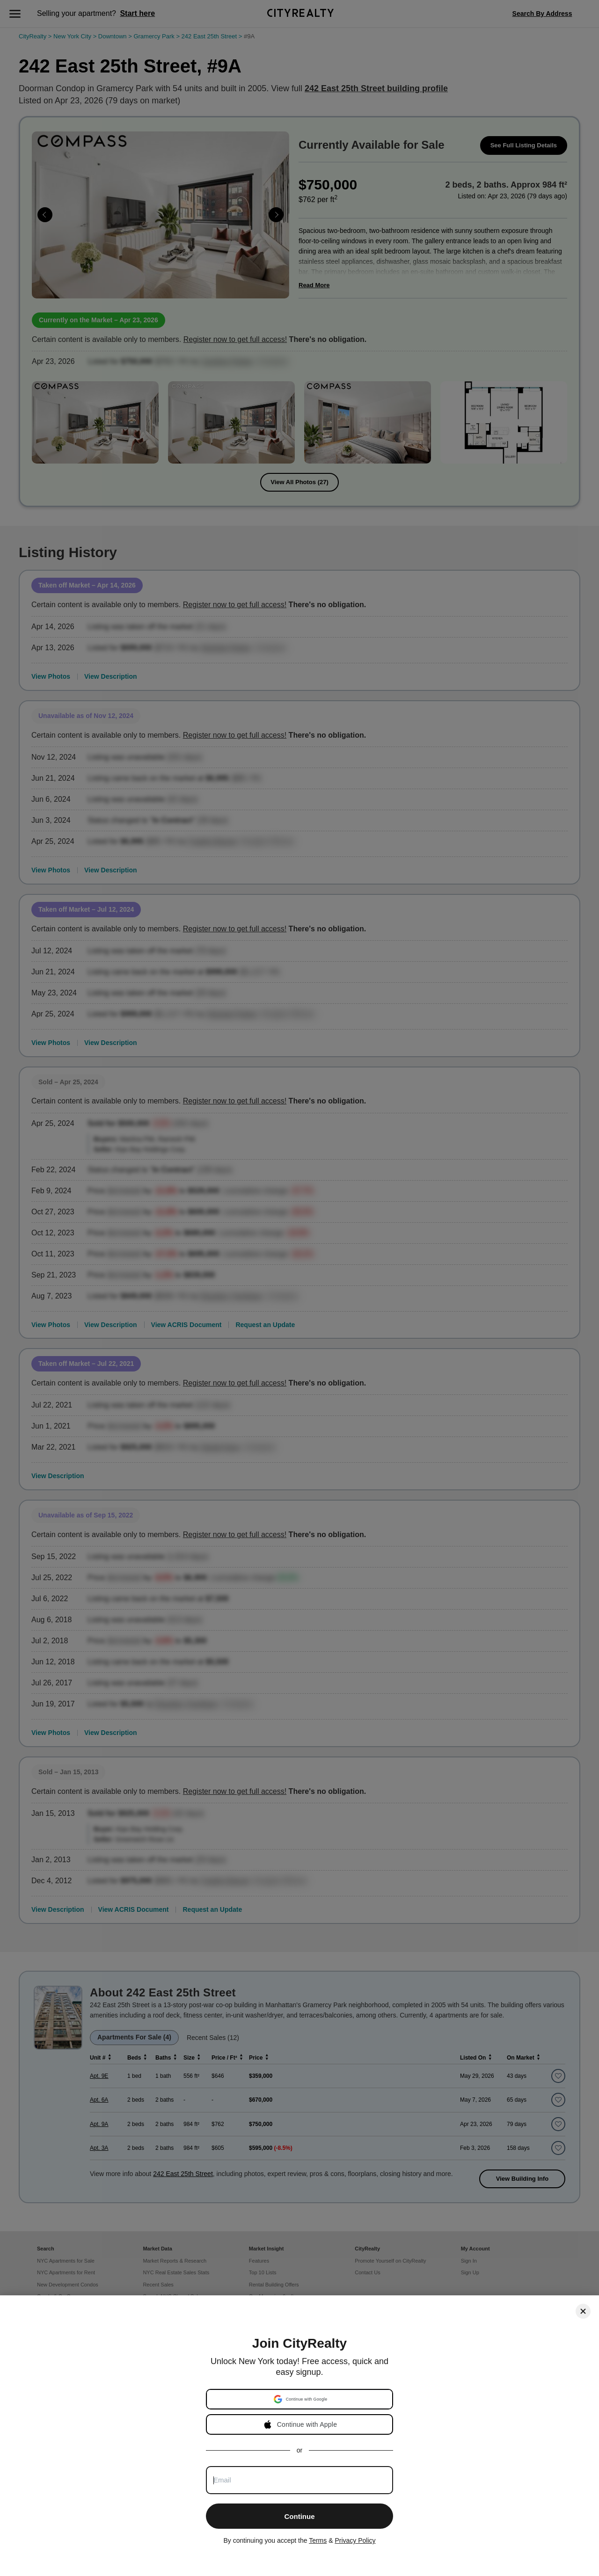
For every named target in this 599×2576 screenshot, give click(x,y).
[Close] (583, 2311)
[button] (300, 2399)
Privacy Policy (355, 2540)
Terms (318, 2540)
